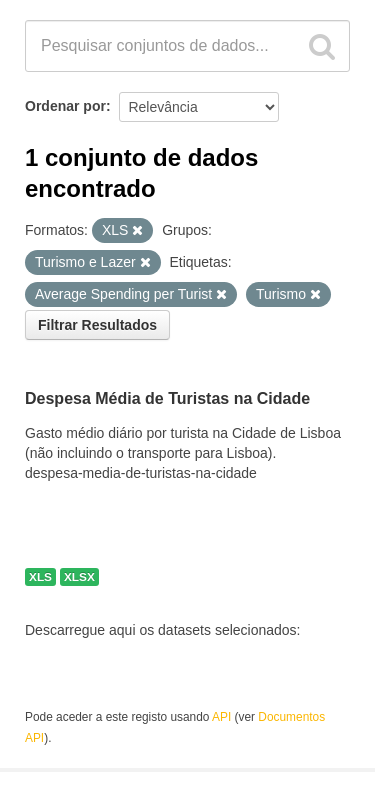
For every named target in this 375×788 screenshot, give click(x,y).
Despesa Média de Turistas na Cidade (167, 399)
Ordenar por (65, 106)
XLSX (79, 577)
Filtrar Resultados (97, 325)
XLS (40, 577)
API (221, 717)
